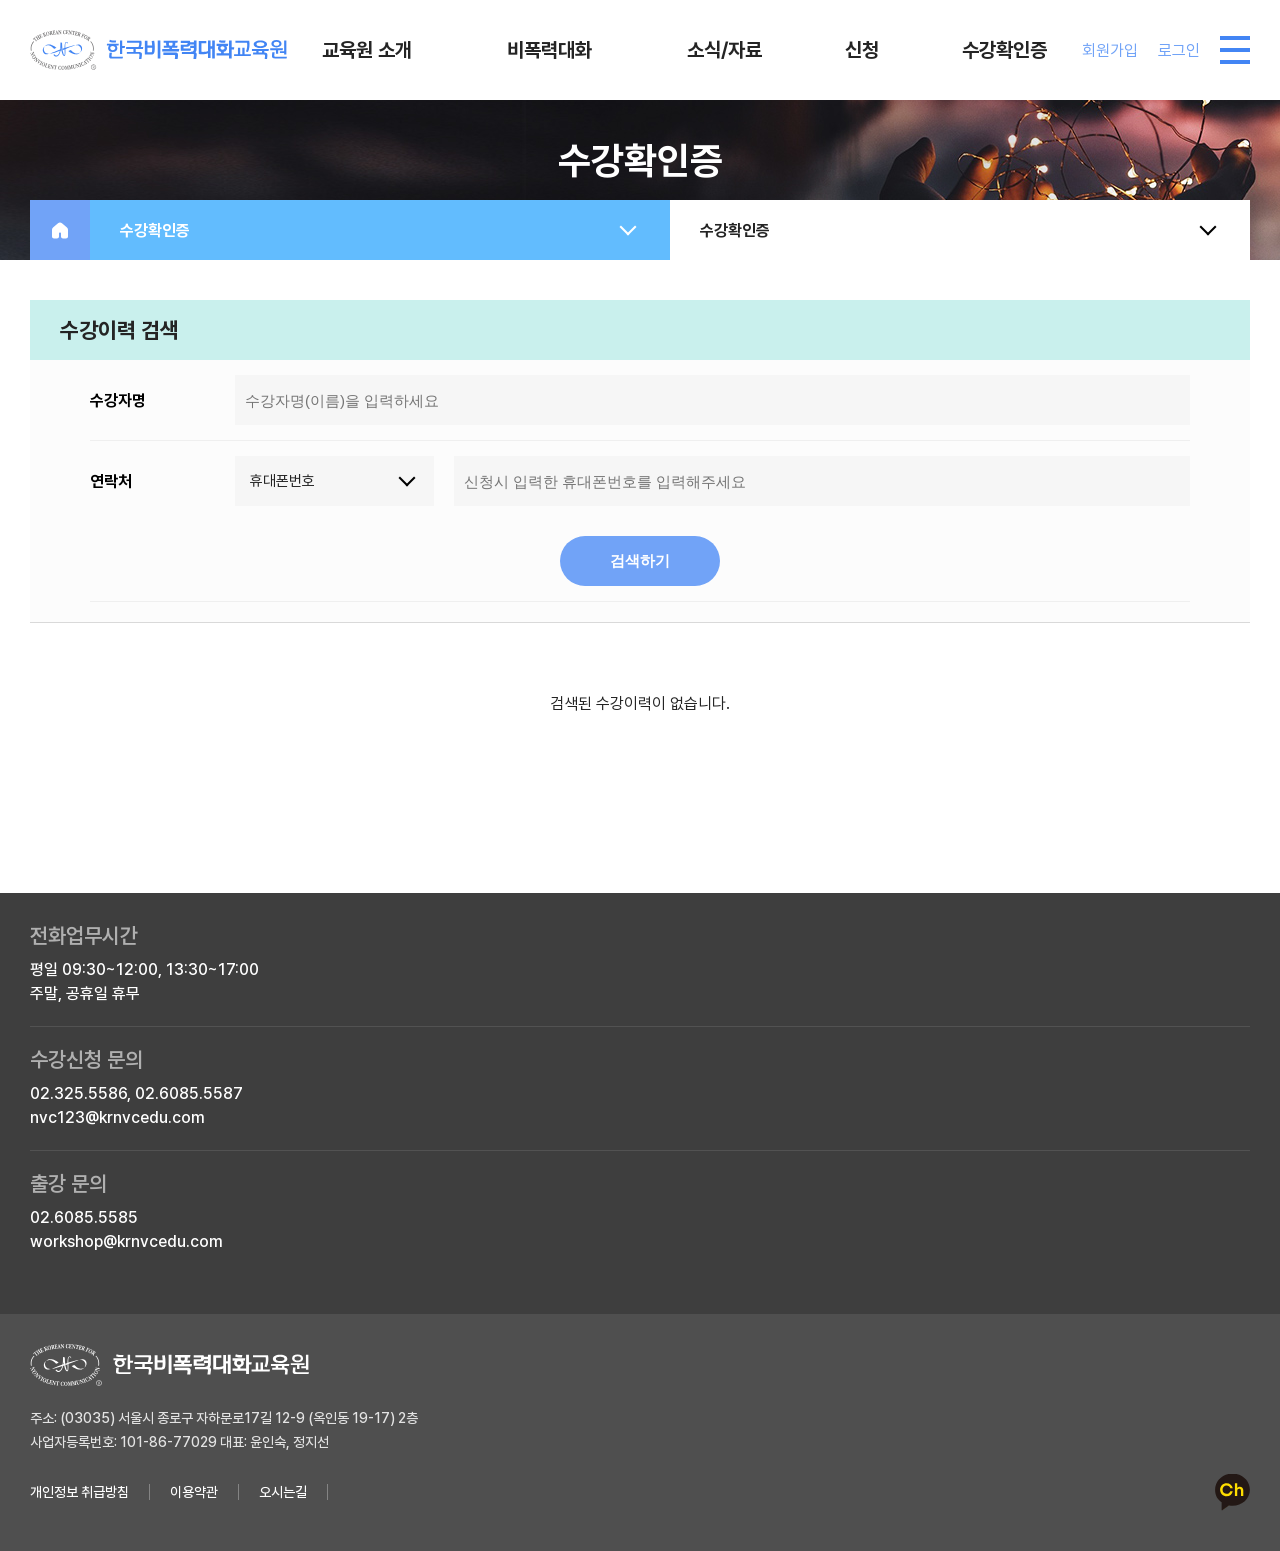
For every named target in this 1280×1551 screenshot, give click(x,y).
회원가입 (1110, 50)
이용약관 (194, 1492)
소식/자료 (724, 50)
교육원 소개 (367, 50)
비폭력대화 (549, 50)
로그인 (1179, 50)
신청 (862, 50)
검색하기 (640, 560)
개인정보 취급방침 (79, 1492)
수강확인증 (1004, 50)
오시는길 (283, 1492)
